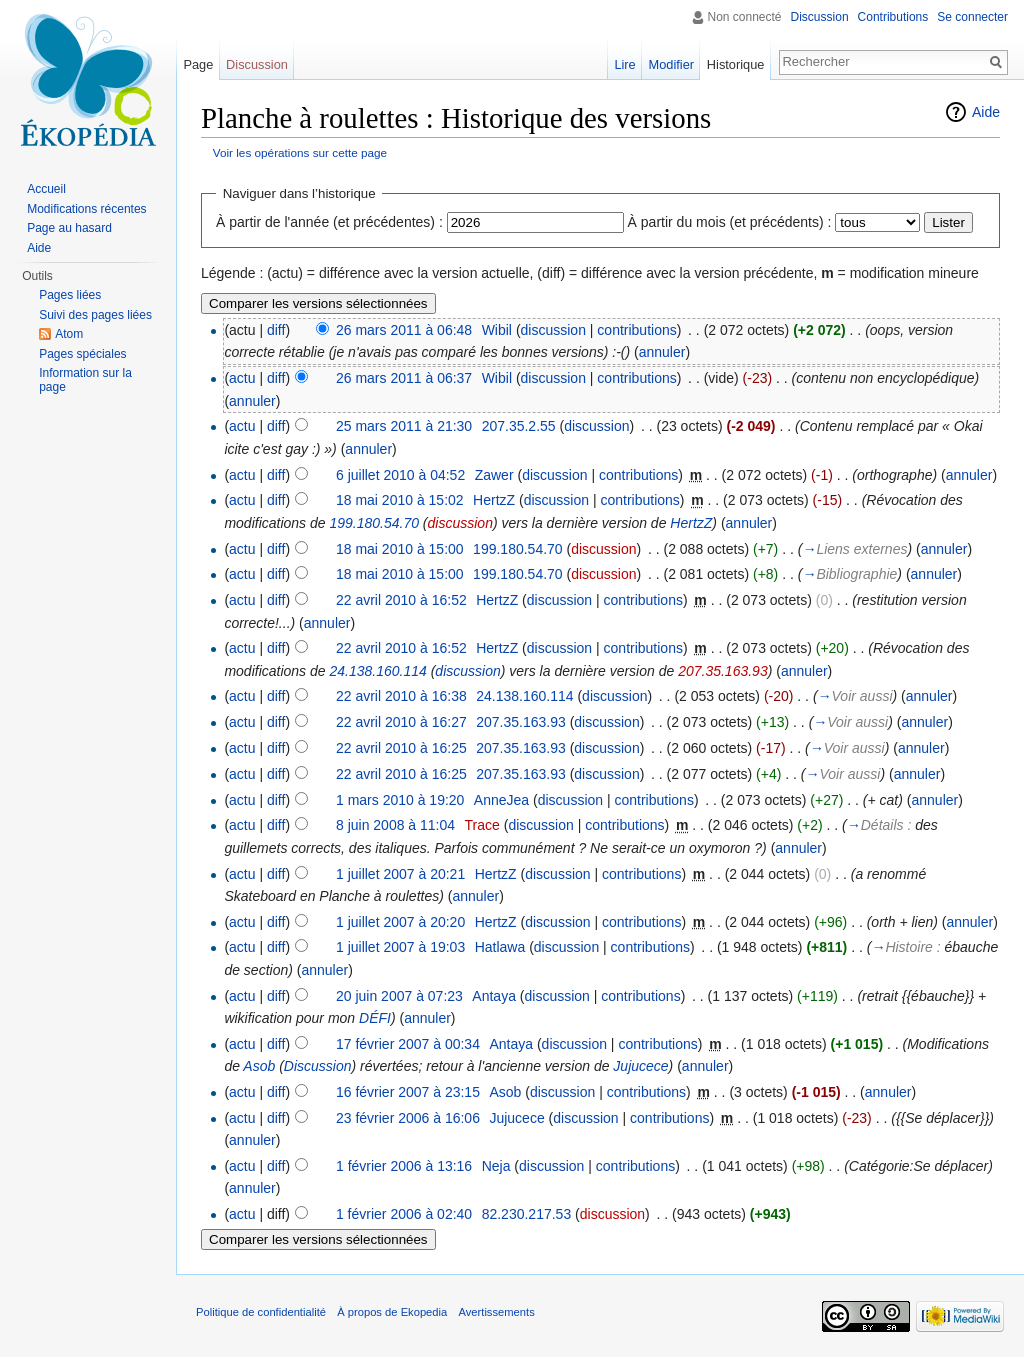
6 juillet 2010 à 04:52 (400, 475)
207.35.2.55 (519, 426)
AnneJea (501, 800)
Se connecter (972, 17)
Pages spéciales (82, 354)
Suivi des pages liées (95, 315)
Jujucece (640, 1066)
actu (242, 378)
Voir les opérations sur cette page (300, 152)
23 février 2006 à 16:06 (408, 1118)
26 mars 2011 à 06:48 (404, 330)
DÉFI (375, 1018)
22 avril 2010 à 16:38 (401, 696)
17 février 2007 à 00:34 (408, 1044)
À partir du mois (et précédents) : (730, 222)
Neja (496, 1166)
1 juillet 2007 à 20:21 (400, 874)
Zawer (494, 475)
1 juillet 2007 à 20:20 (400, 922)
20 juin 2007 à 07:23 (399, 996)
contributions (636, 330)
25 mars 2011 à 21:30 (404, 426)
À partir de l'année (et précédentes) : (329, 222)
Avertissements (496, 1312)
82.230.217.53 (527, 1214)
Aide (986, 112)
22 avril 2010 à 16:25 (401, 748)
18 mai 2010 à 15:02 (400, 500)
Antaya (494, 996)
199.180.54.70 (374, 523)
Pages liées (70, 295)
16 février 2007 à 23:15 (408, 1092)
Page (198, 64)
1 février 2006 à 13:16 (404, 1166)
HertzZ (494, 500)
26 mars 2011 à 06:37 (404, 378)
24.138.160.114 (377, 671)
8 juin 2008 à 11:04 (395, 825)
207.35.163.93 (723, 671)
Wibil (497, 330)
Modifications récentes (86, 209)
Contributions (893, 17)
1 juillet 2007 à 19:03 (400, 947)
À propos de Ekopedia (392, 1312)
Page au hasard (69, 228)
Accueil (46, 189)
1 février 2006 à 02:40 (404, 1214)
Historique (736, 64)
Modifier (672, 64)
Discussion (318, 1066)
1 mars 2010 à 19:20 (400, 800)
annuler (662, 352)
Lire (624, 64)
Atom (69, 334)
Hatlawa (500, 947)
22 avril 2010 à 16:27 (401, 722)
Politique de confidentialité (261, 1312)
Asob (259, 1066)
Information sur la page (85, 380)
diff (276, 330)
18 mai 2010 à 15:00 (400, 549)
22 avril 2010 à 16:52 (401, 600)
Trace (482, 825)
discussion (553, 330)
